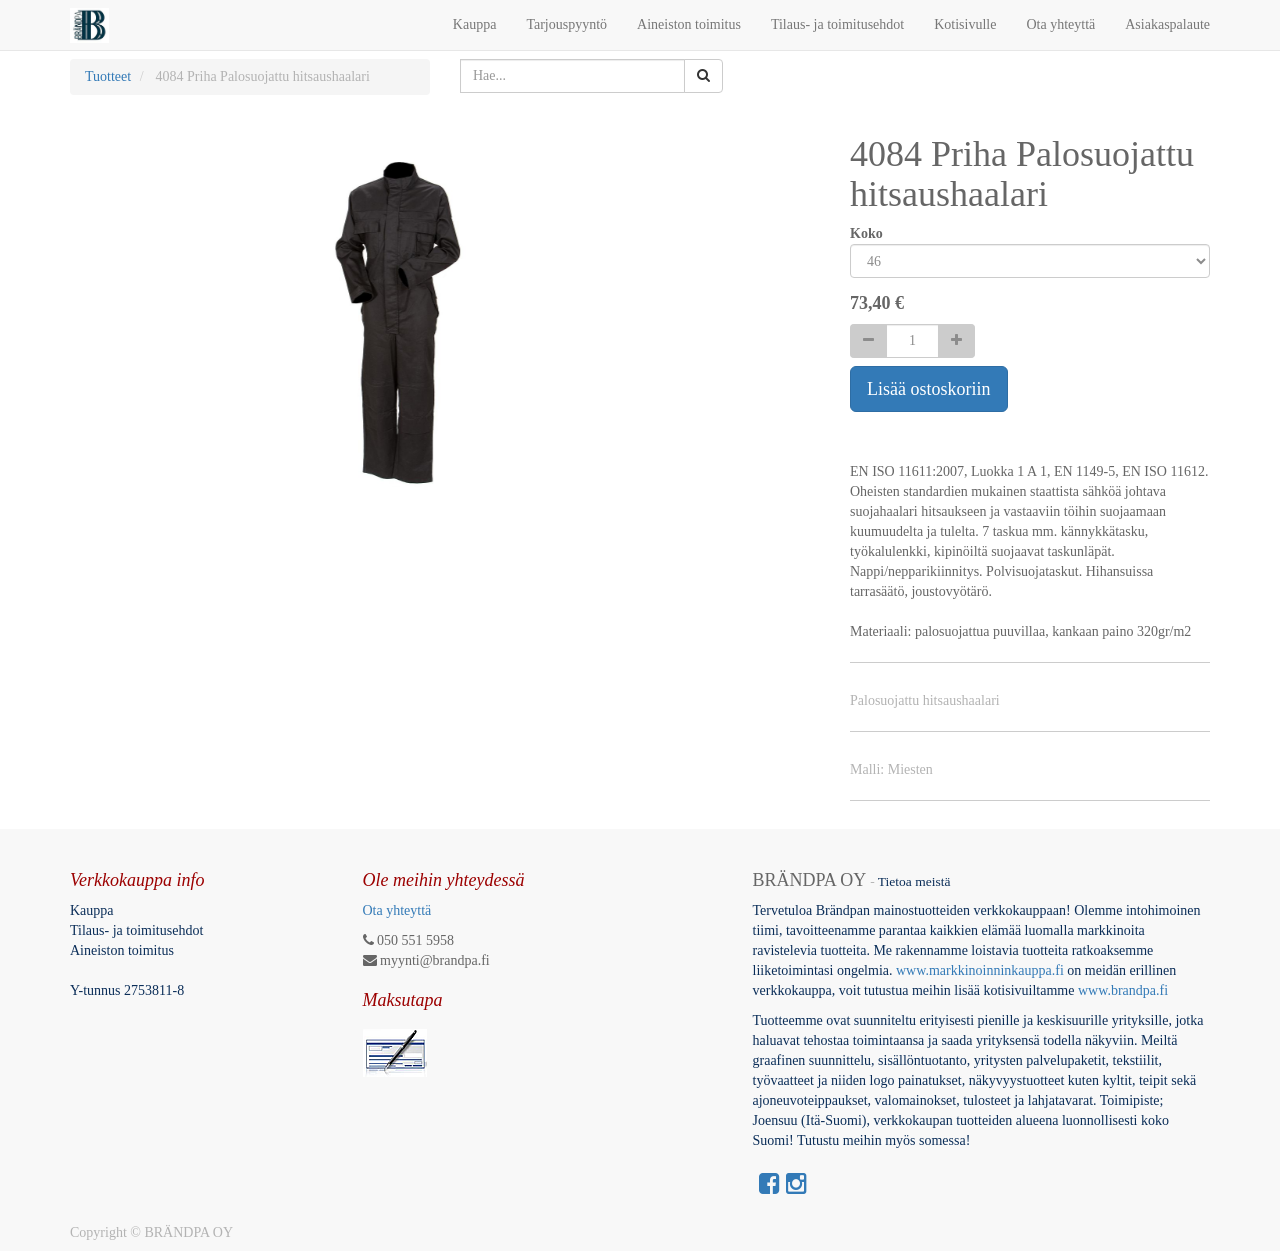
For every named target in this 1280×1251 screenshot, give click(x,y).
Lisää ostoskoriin (929, 389)
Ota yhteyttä (397, 910)
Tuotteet (108, 76)
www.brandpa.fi (1125, 990)
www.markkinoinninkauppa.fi (980, 970)
